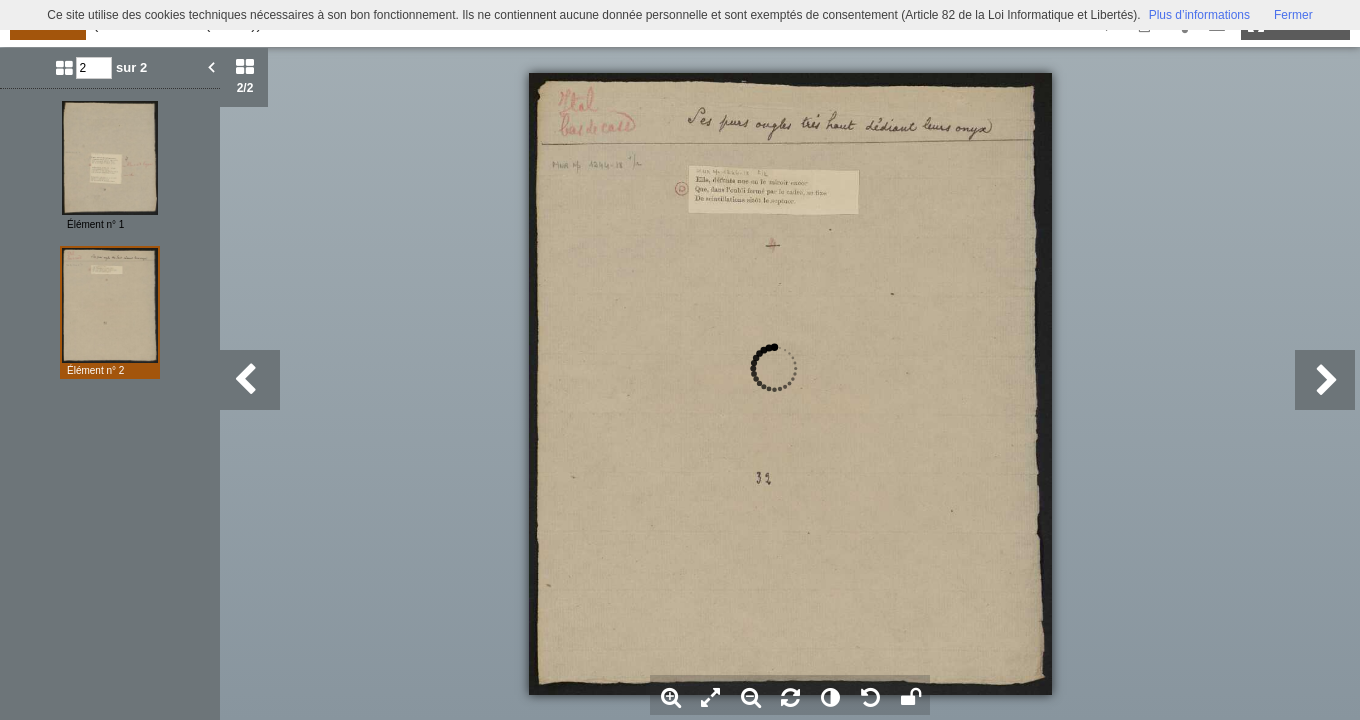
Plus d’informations (1199, 15)
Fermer (1293, 15)
